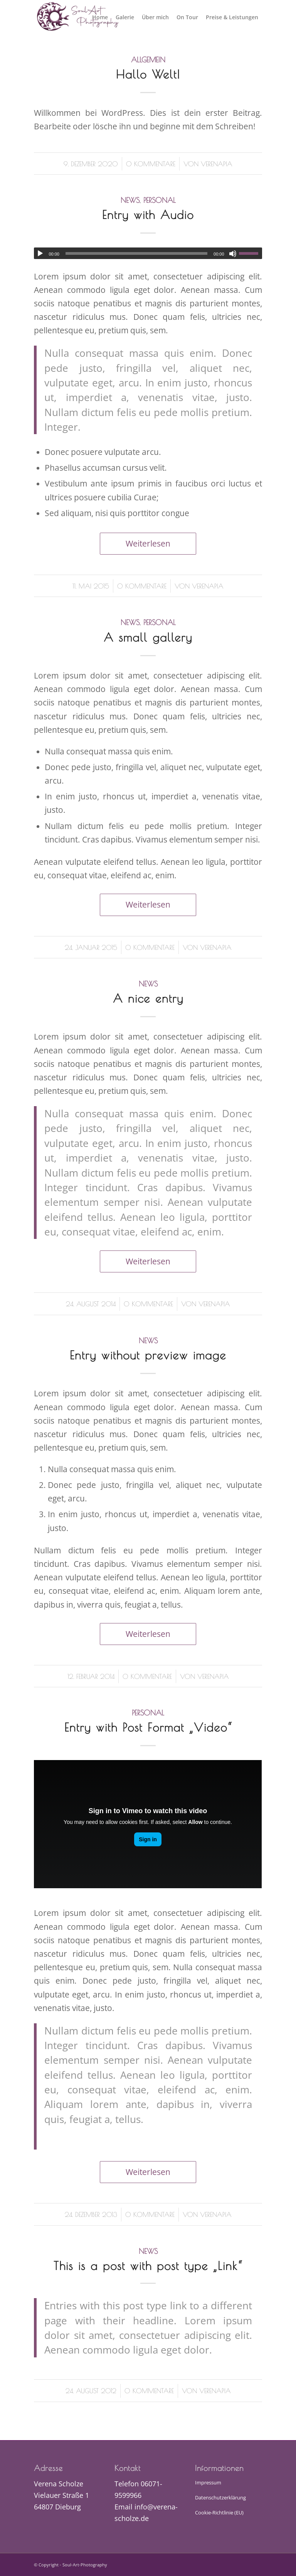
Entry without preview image (148, 1355)
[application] (148, 253)
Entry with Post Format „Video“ (148, 1727)
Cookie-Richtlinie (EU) (219, 2512)
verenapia (216, 163)
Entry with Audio (148, 214)
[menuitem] (100, 17)
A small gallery (148, 637)
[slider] (136, 253)
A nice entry (148, 998)
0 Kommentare (150, 163)
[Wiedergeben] (40, 253)
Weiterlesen (148, 543)
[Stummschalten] (233, 253)
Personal (159, 200)
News (130, 200)
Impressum (208, 2482)
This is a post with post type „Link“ (148, 2265)
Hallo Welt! (148, 74)
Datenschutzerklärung (220, 2497)
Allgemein (148, 59)
